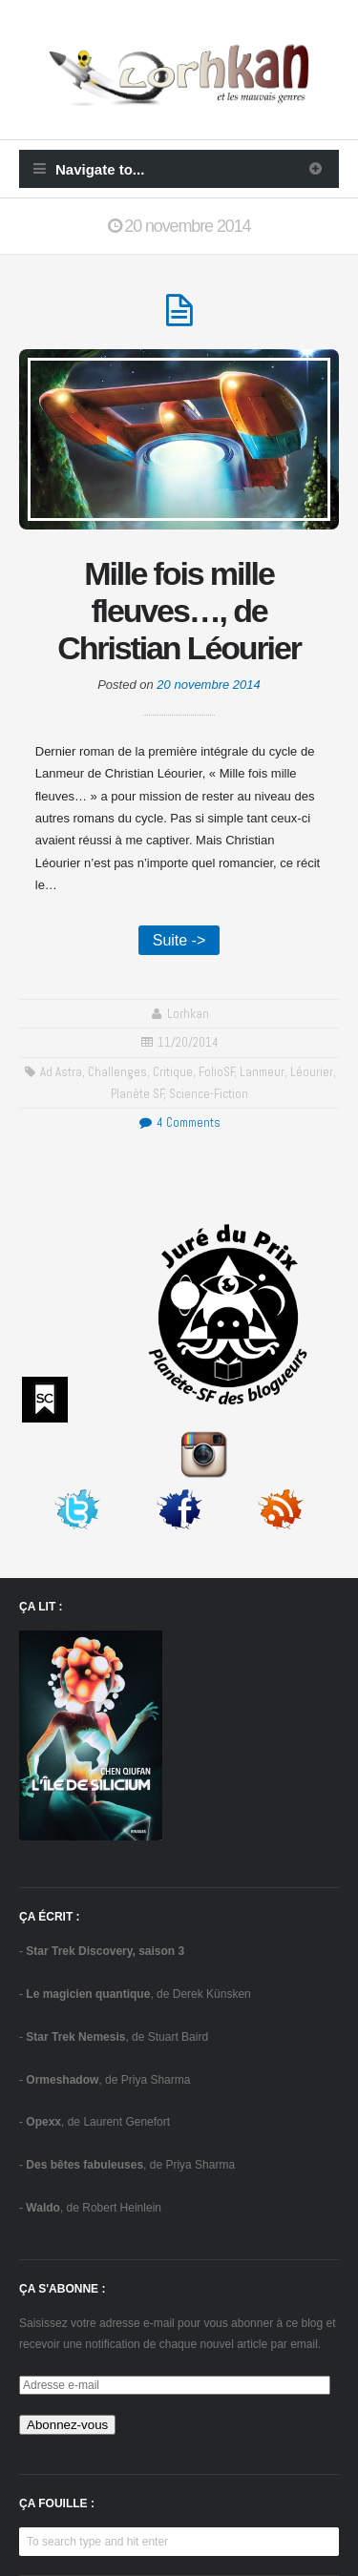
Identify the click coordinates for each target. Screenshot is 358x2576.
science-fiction (208, 1094)
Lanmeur (262, 1072)
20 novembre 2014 (208, 684)
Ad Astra (61, 1072)
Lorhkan (188, 1014)
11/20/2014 (188, 1042)
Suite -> (179, 940)
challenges (117, 1072)
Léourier (311, 1072)
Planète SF (137, 1094)
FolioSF (217, 1072)
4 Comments (178, 1122)
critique (173, 1072)
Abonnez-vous (67, 2425)
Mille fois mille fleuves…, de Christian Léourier (179, 610)
